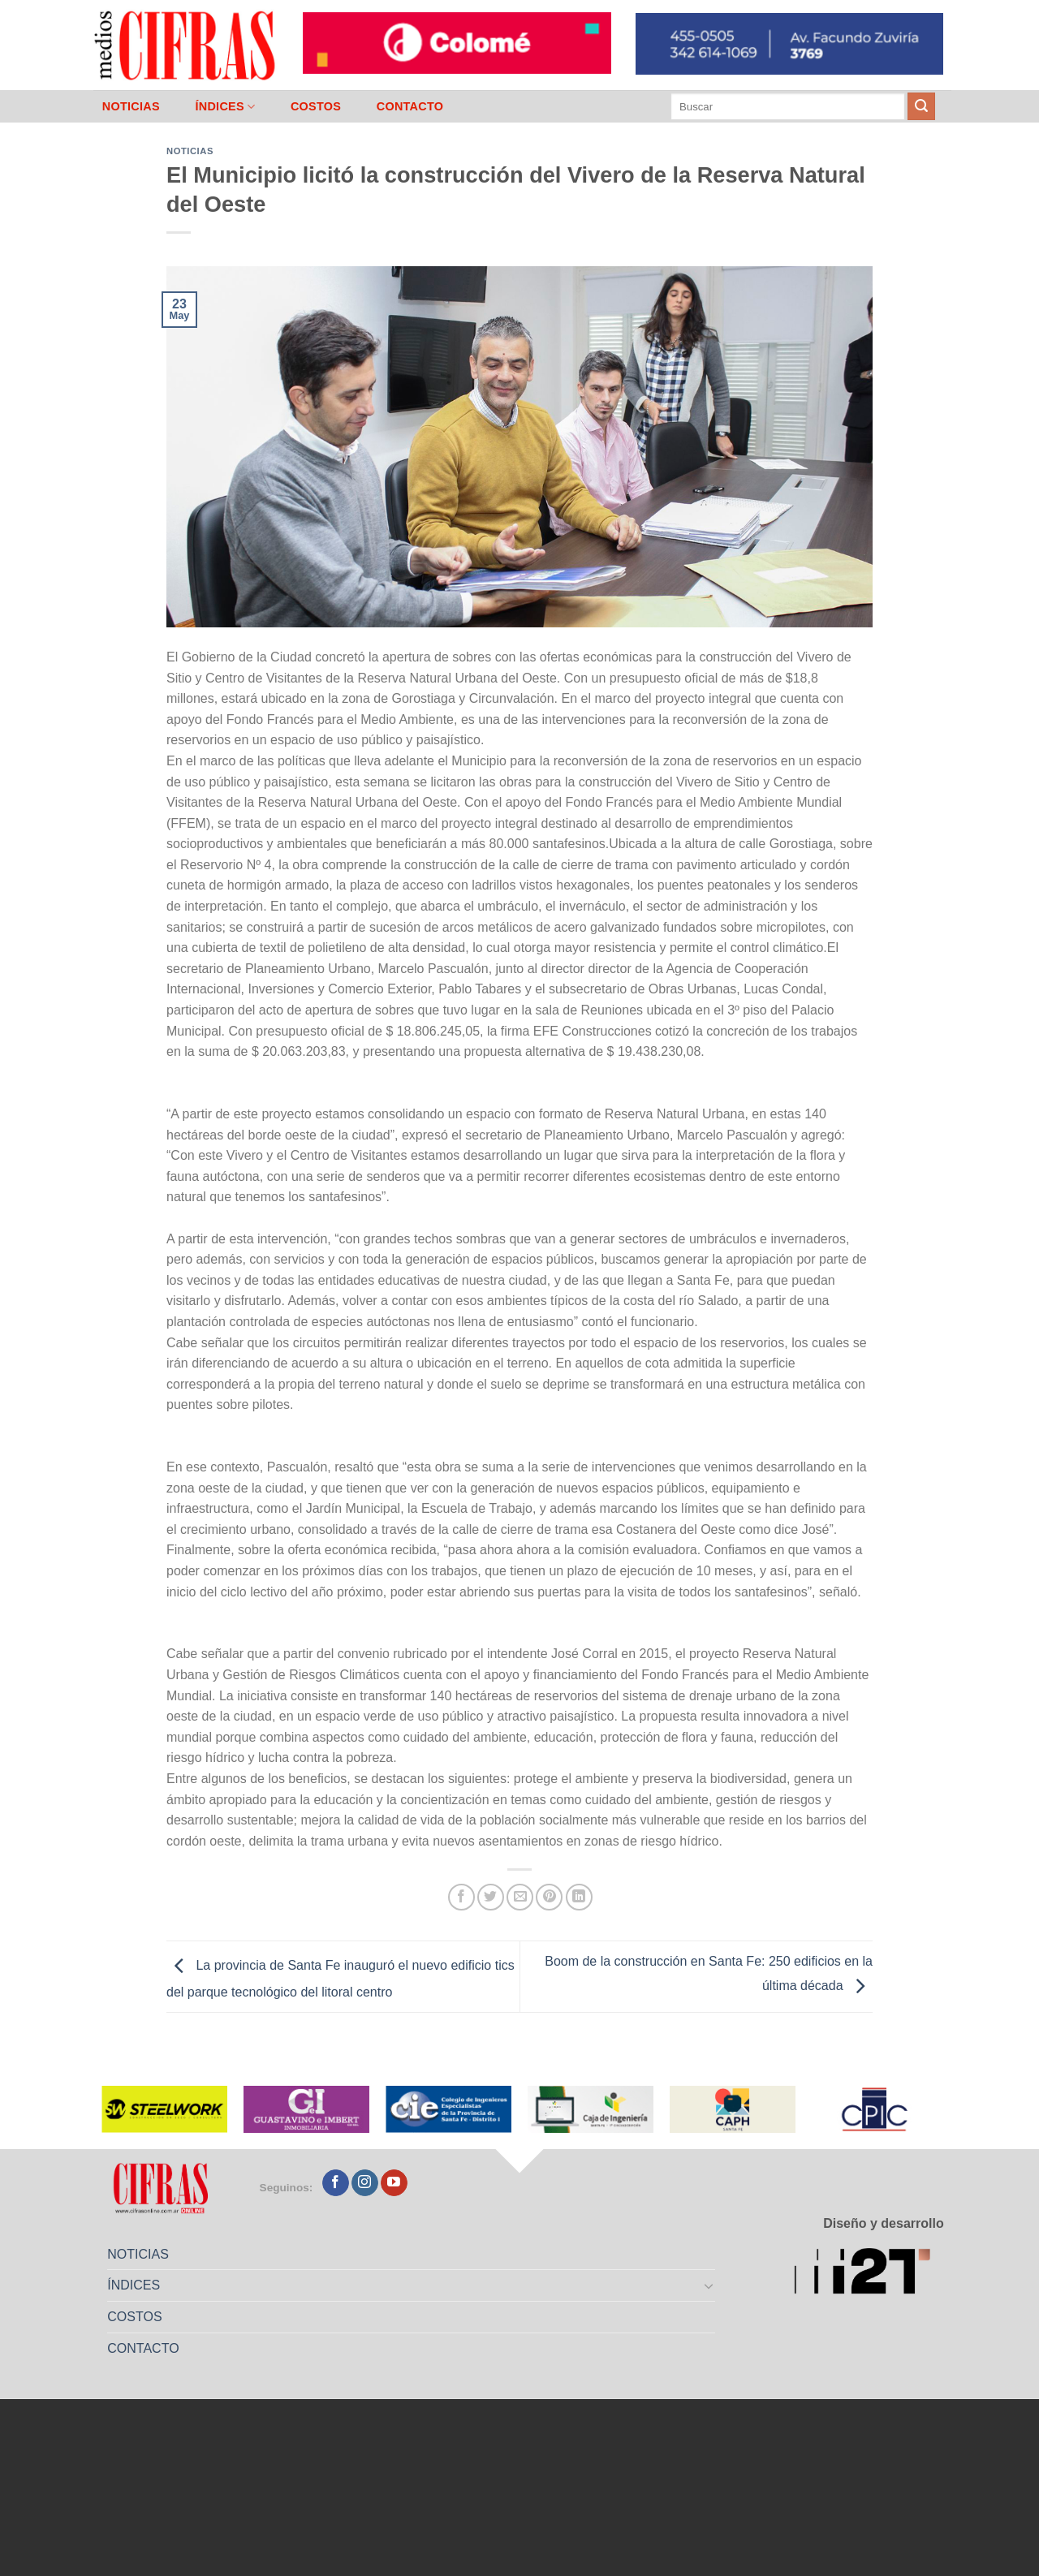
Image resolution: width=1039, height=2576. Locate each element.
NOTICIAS (131, 106)
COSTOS (316, 106)
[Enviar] (921, 106)
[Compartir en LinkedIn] (579, 1897)
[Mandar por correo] (520, 1897)
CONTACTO (410, 106)
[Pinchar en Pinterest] (549, 1897)
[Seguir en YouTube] (394, 2183)
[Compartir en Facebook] (461, 1897)
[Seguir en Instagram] (364, 2183)
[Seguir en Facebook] (335, 2183)
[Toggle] (709, 2285)
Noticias (189, 151)
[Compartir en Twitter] (490, 1897)
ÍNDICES (225, 106)
